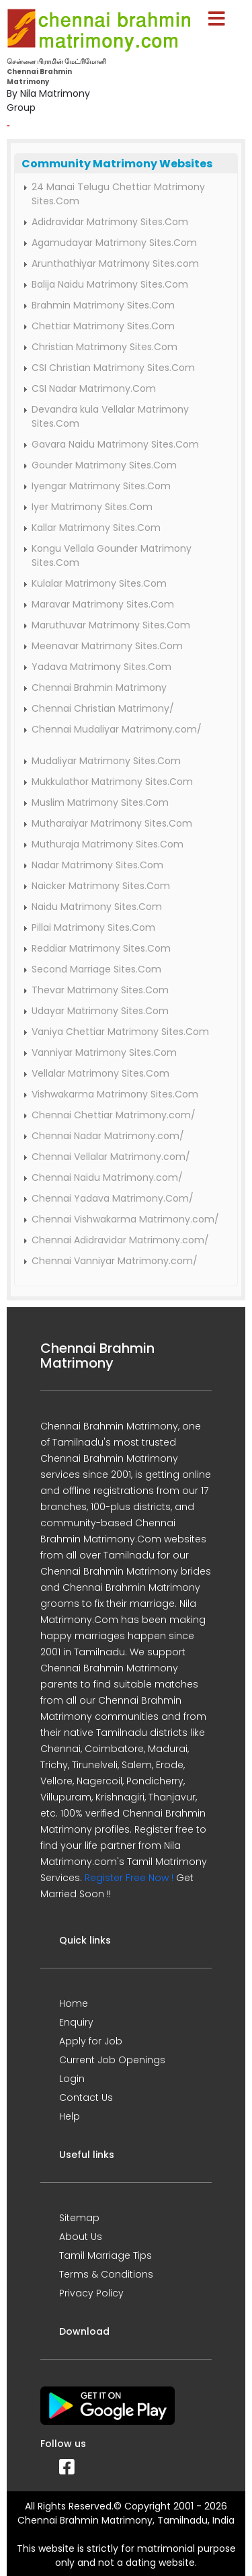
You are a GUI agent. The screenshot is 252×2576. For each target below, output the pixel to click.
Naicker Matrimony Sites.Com (101, 885)
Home (73, 2003)
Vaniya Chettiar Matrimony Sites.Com (120, 1031)
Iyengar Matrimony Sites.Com (101, 486)
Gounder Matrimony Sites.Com (104, 465)
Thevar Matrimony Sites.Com (100, 990)
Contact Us (86, 2097)
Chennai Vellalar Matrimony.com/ (111, 1156)
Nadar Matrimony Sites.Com (97, 865)
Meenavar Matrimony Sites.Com (107, 646)
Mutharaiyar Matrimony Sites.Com (112, 823)
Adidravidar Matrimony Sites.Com (110, 221)
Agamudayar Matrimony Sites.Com (114, 242)
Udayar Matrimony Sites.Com (100, 1010)
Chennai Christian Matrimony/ (103, 708)
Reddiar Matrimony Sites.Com (101, 948)
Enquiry (76, 2022)
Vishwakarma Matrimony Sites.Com (115, 1094)
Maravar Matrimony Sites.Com (103, 604)
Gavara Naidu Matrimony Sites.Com (115, 444)
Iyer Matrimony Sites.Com (92, 506)
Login (72, 2078)
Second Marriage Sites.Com (96, 969)
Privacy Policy (91, 2293)
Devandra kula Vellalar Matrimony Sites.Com (110, 416)
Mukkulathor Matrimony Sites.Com (112, 781)
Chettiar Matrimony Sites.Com (103, 326)
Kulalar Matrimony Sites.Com (99, 583)
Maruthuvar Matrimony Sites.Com (111, 625)
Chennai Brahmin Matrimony (99, 687)
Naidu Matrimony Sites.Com (97, 906)
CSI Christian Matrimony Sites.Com (113, 367)
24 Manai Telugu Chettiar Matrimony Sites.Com (118, 194)
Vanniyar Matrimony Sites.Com (104, 1052)
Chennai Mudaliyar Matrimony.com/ (117, 729)
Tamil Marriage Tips (105, 2255)
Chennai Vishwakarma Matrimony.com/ (125, 1219)
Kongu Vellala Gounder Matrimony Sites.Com (112, 555)
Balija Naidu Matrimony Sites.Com (110, 284)
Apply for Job (90, 2041)
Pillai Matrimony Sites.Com (93, 927)
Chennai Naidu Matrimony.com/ (107, 1177)
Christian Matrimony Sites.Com (104, 347)
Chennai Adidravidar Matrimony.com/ (120, 1240)
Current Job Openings (112, 2060)
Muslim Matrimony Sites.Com (100, 802)
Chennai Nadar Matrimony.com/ (108, 1135)
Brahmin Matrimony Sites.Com (103, 305)
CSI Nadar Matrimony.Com (94, 388)
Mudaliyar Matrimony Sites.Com (106, 760)
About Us (80, 2236)
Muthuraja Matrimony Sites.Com (107, 844)
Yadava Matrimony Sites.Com (101, 666)
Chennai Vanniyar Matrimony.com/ (115, 1261)
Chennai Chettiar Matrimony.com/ (114, 1115)
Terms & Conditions (106, 2274)
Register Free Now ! (129, 1877)
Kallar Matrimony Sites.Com (96, 527)
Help (69, 2116)
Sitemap (79, 2218)
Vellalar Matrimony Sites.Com (100, 1073)
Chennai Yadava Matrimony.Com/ (113, 1198)
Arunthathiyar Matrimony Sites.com (115, 263)
